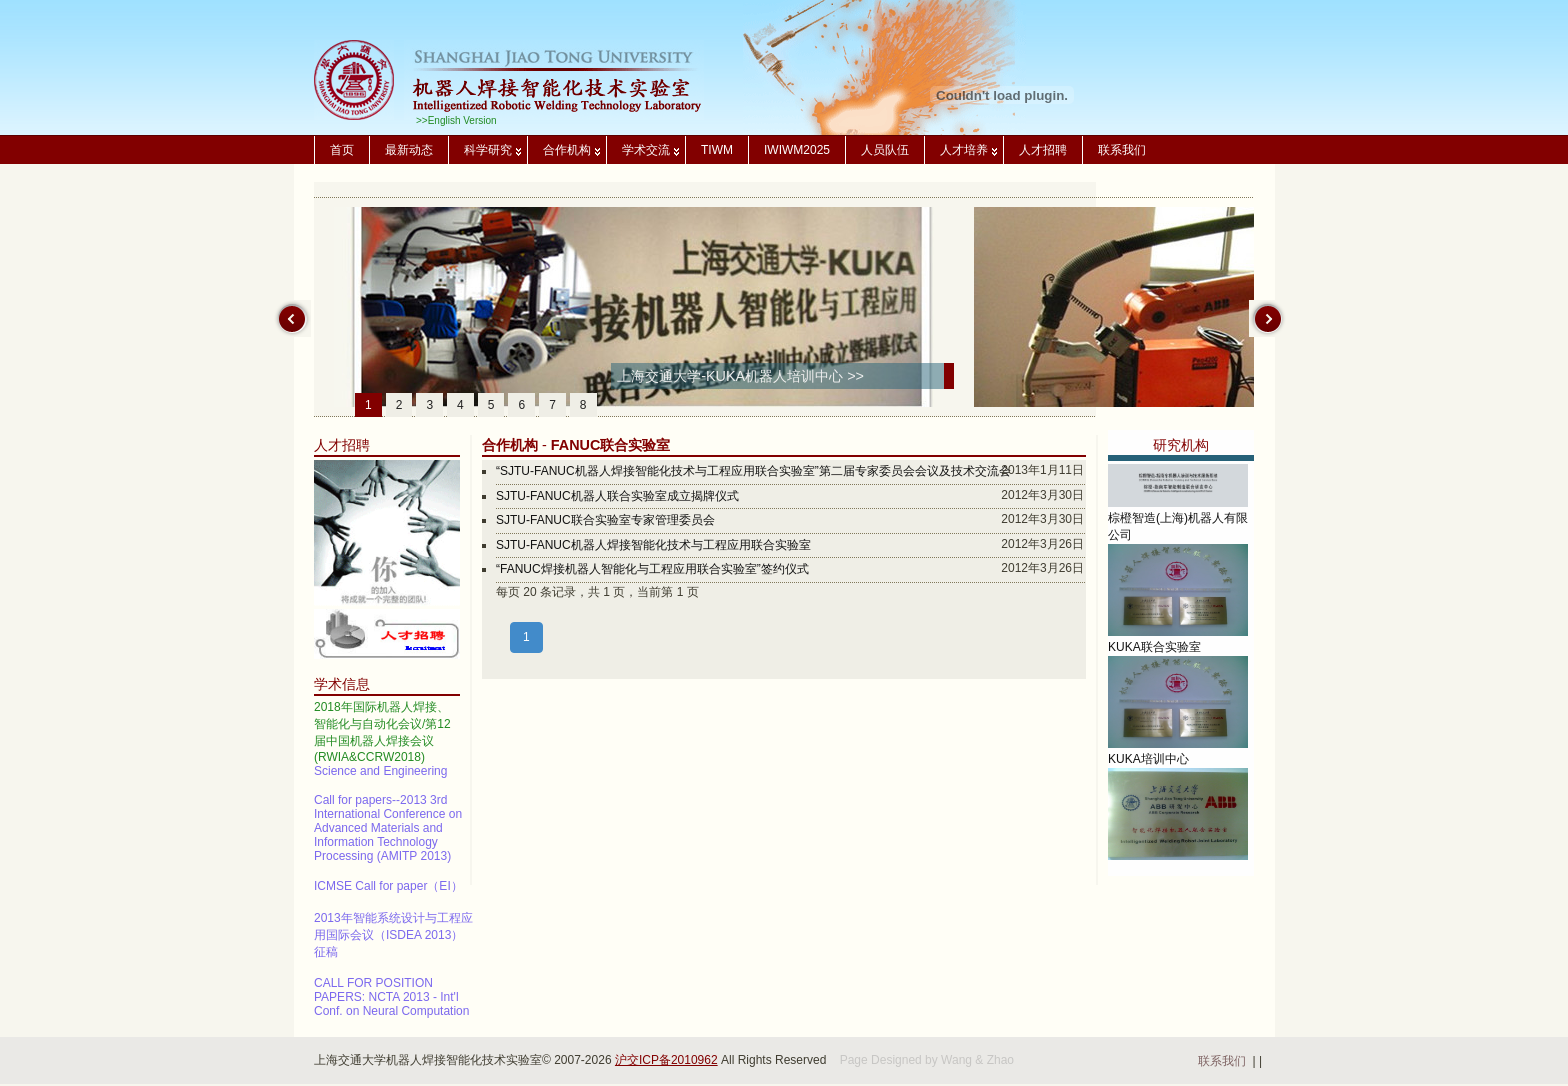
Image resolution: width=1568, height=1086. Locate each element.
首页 (342, 150)
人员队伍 (885, 150)
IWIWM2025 (797, 150)
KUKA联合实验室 (1154, 654)
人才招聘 (1043, 150)
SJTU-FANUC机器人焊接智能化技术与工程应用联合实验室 (653, 545)
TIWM (717, 150)
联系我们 (1122, 150)
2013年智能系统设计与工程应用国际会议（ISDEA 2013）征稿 (393, 939)
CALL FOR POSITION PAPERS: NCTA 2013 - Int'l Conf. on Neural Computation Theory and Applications (391, 1008)
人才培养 (964, 150)
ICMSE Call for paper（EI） (388, 890)
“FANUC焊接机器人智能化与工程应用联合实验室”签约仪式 (652, 569)
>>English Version (456, 120)
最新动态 (409, 150)
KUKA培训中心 (1148, 766)
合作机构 (567, 150)
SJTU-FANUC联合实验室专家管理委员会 (605, 520)
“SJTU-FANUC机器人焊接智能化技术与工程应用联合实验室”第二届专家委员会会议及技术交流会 (753, 471)
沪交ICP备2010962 (666, 1060)
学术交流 (646, 150)
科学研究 (488, 150)
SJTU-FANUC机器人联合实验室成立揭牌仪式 (617, 496)
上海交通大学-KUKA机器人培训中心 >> (740, 376)
